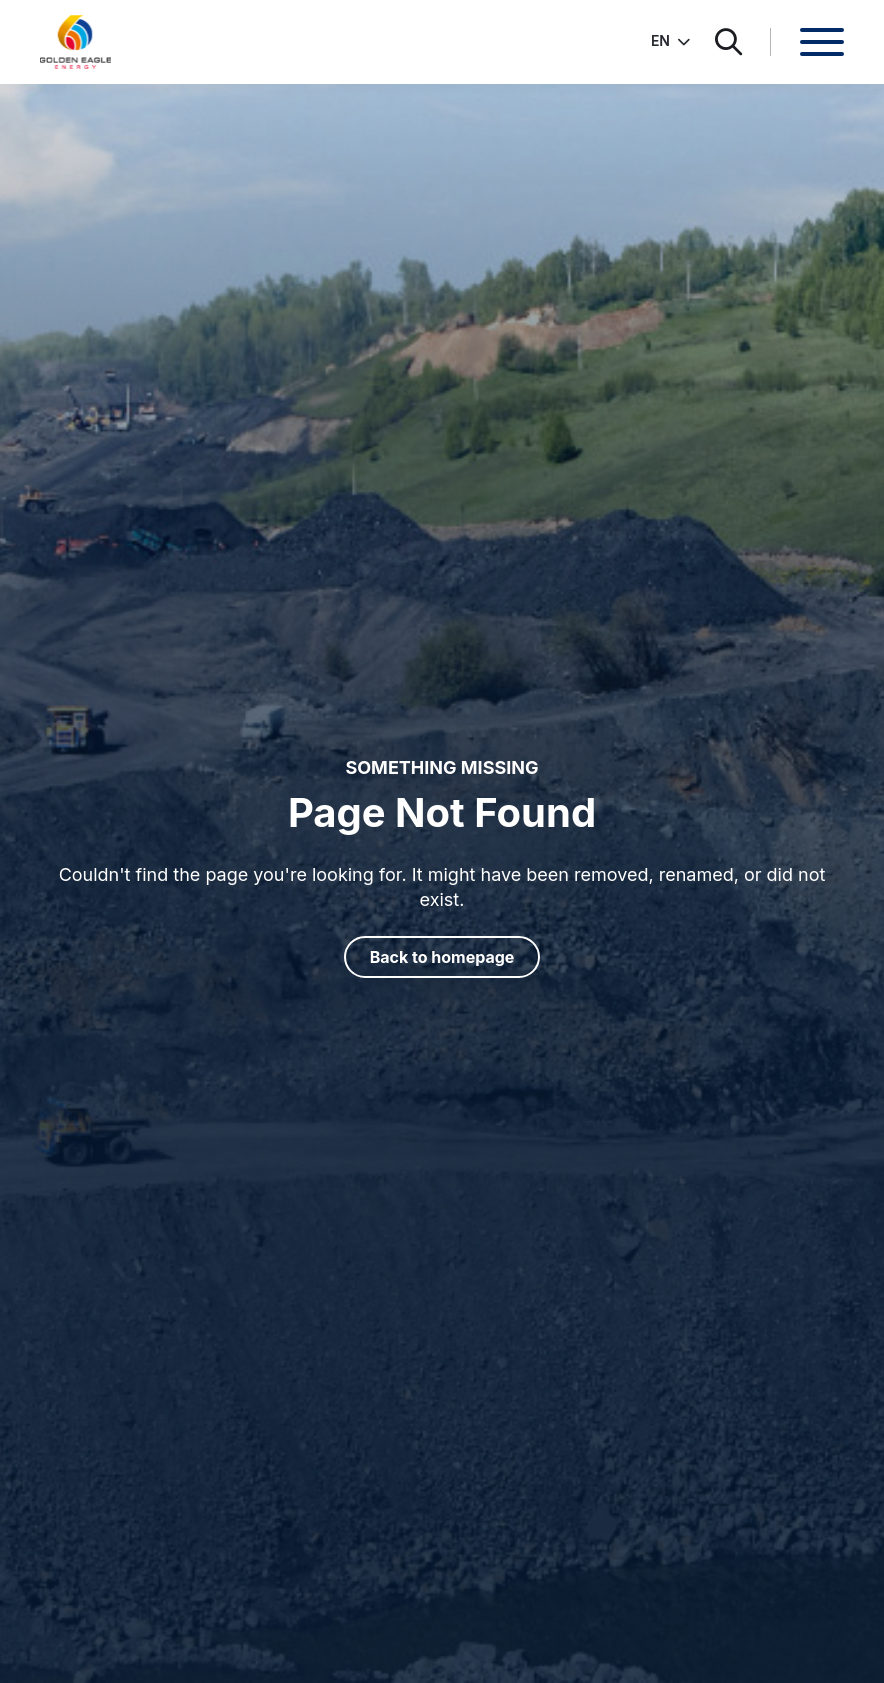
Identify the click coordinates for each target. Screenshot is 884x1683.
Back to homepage (442, 957)
